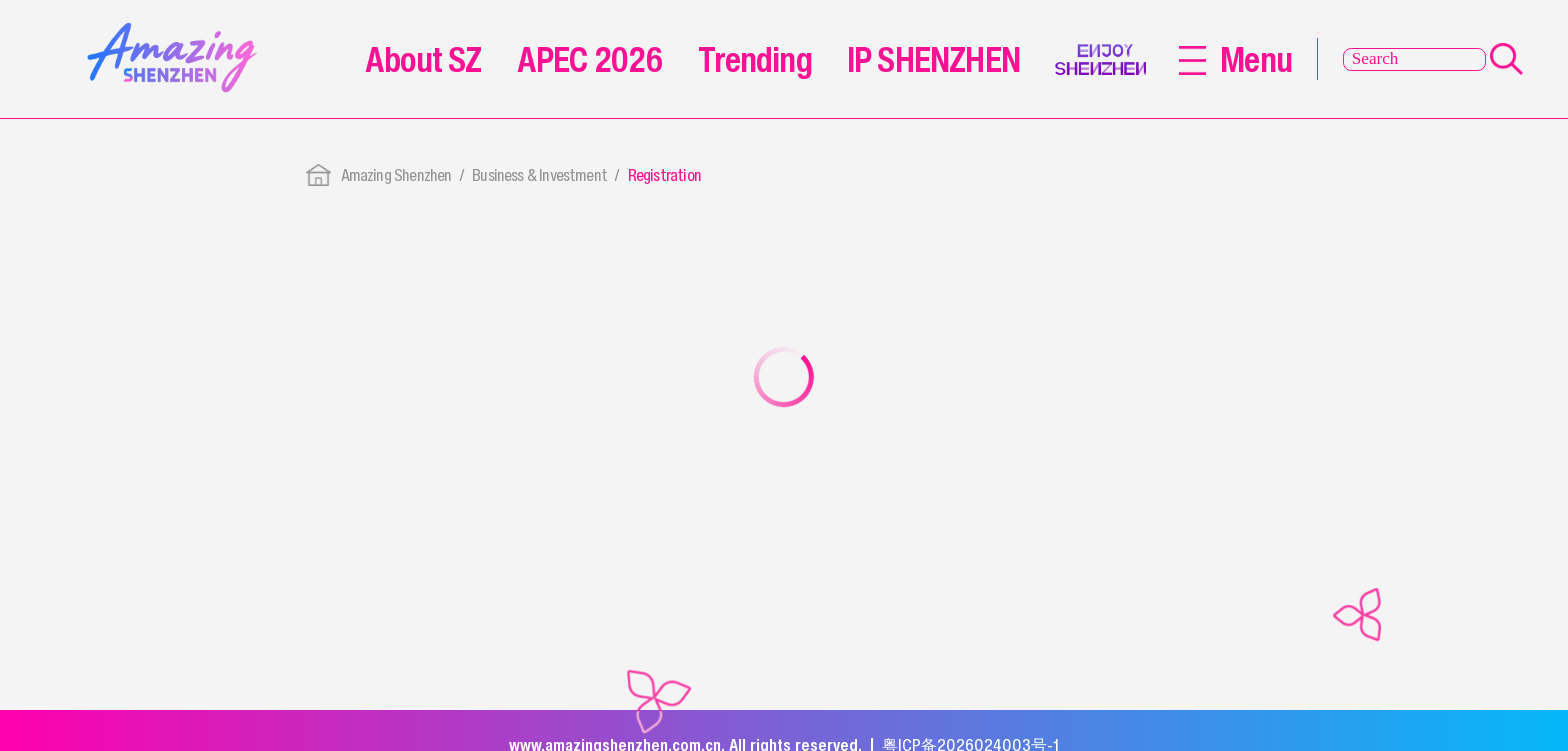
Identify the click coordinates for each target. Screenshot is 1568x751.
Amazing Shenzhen (396, 175)
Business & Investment (539, 175)
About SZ (423, 59)
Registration (664, 175)
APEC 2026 (590, 59)
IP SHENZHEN (933, 59)
